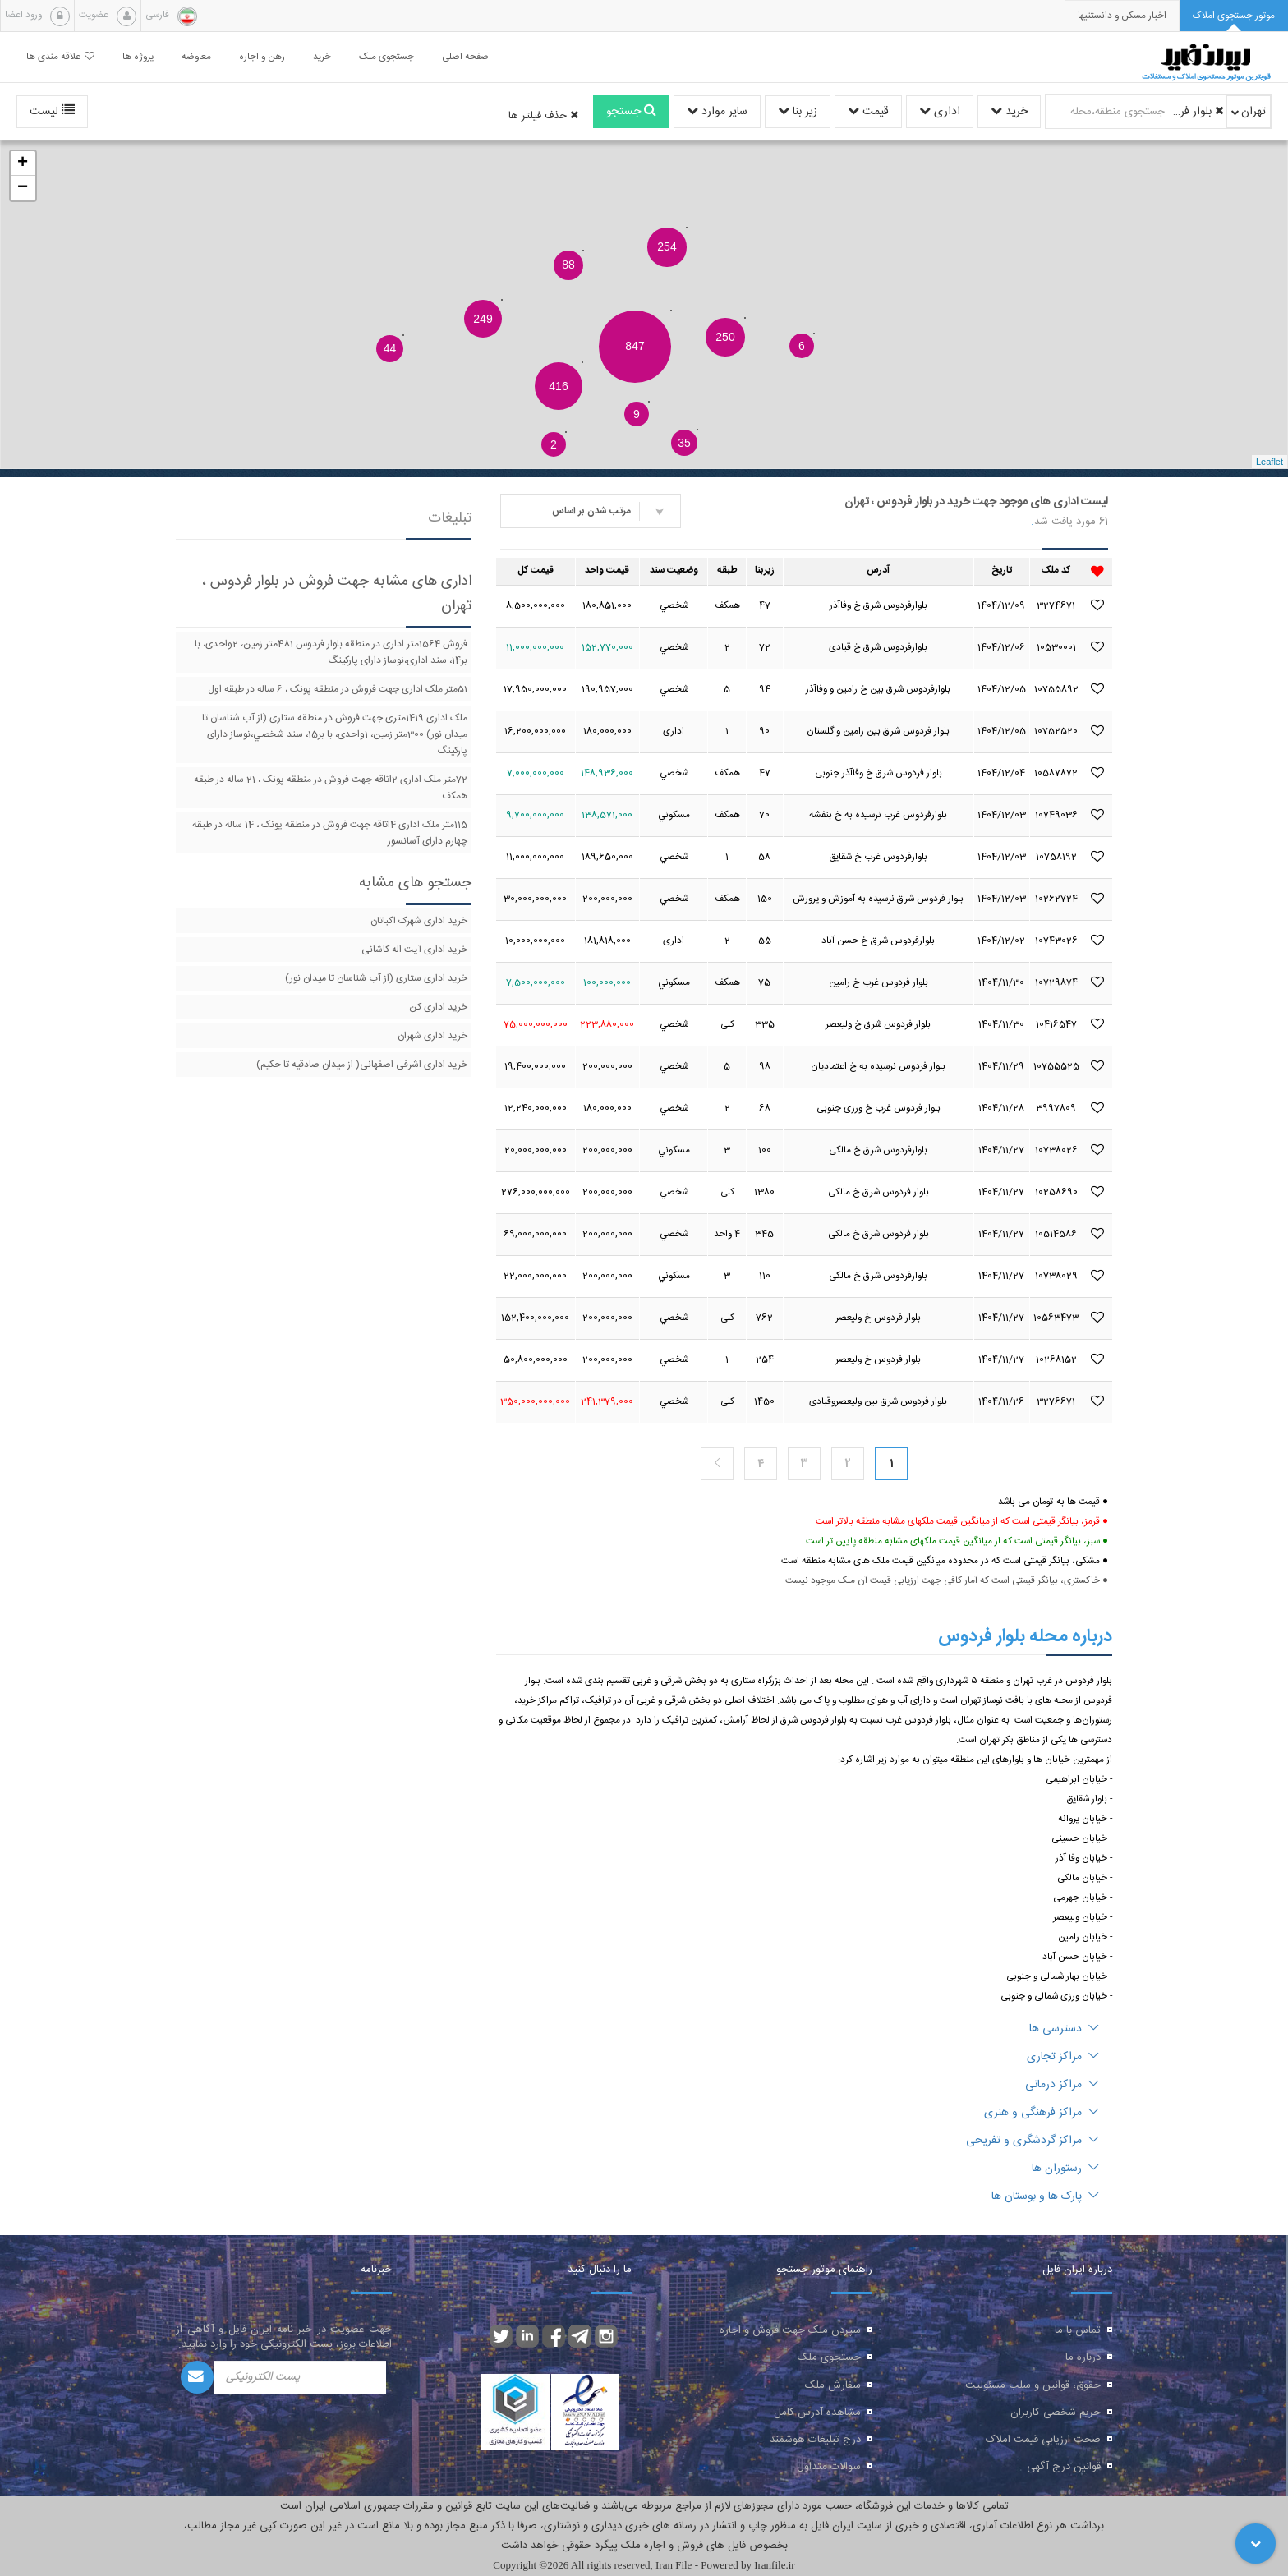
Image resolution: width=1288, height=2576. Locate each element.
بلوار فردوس (1197, 112)
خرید (1009, 112)
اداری (939, 112)
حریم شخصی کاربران (1055, 2413)
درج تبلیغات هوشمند (815, 2440)
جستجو (631, 112)
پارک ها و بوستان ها (1045, 2196)
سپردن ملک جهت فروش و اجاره (790, 2330)
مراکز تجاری (1063, 2057)
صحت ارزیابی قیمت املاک (1043, 2440)
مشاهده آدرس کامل (817, 2413)
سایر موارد (717, 112)
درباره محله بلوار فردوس (1025, 1636)
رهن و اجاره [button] (262, 57)
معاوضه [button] (196, 57)
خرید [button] (322, 57)
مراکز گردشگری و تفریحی (1032, 2140)
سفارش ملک (833, 2385)
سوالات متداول (829, 2467)
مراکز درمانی (1062, 2085)
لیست (52, 112)
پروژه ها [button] (138, 57)
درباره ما (1083, 2357)
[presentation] (1122, 16)
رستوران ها (1065, 2168)
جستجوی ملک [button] (386, 57)
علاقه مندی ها (60, 57)
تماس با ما (1078, 2330)
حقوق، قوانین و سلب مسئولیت (1033, 2385)
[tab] (1234, 16)
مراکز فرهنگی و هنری (1041, 2113)
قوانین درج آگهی (1064, 2467)
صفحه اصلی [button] (465, 57)
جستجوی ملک (829, 2357)
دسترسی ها (1064, 2029)
